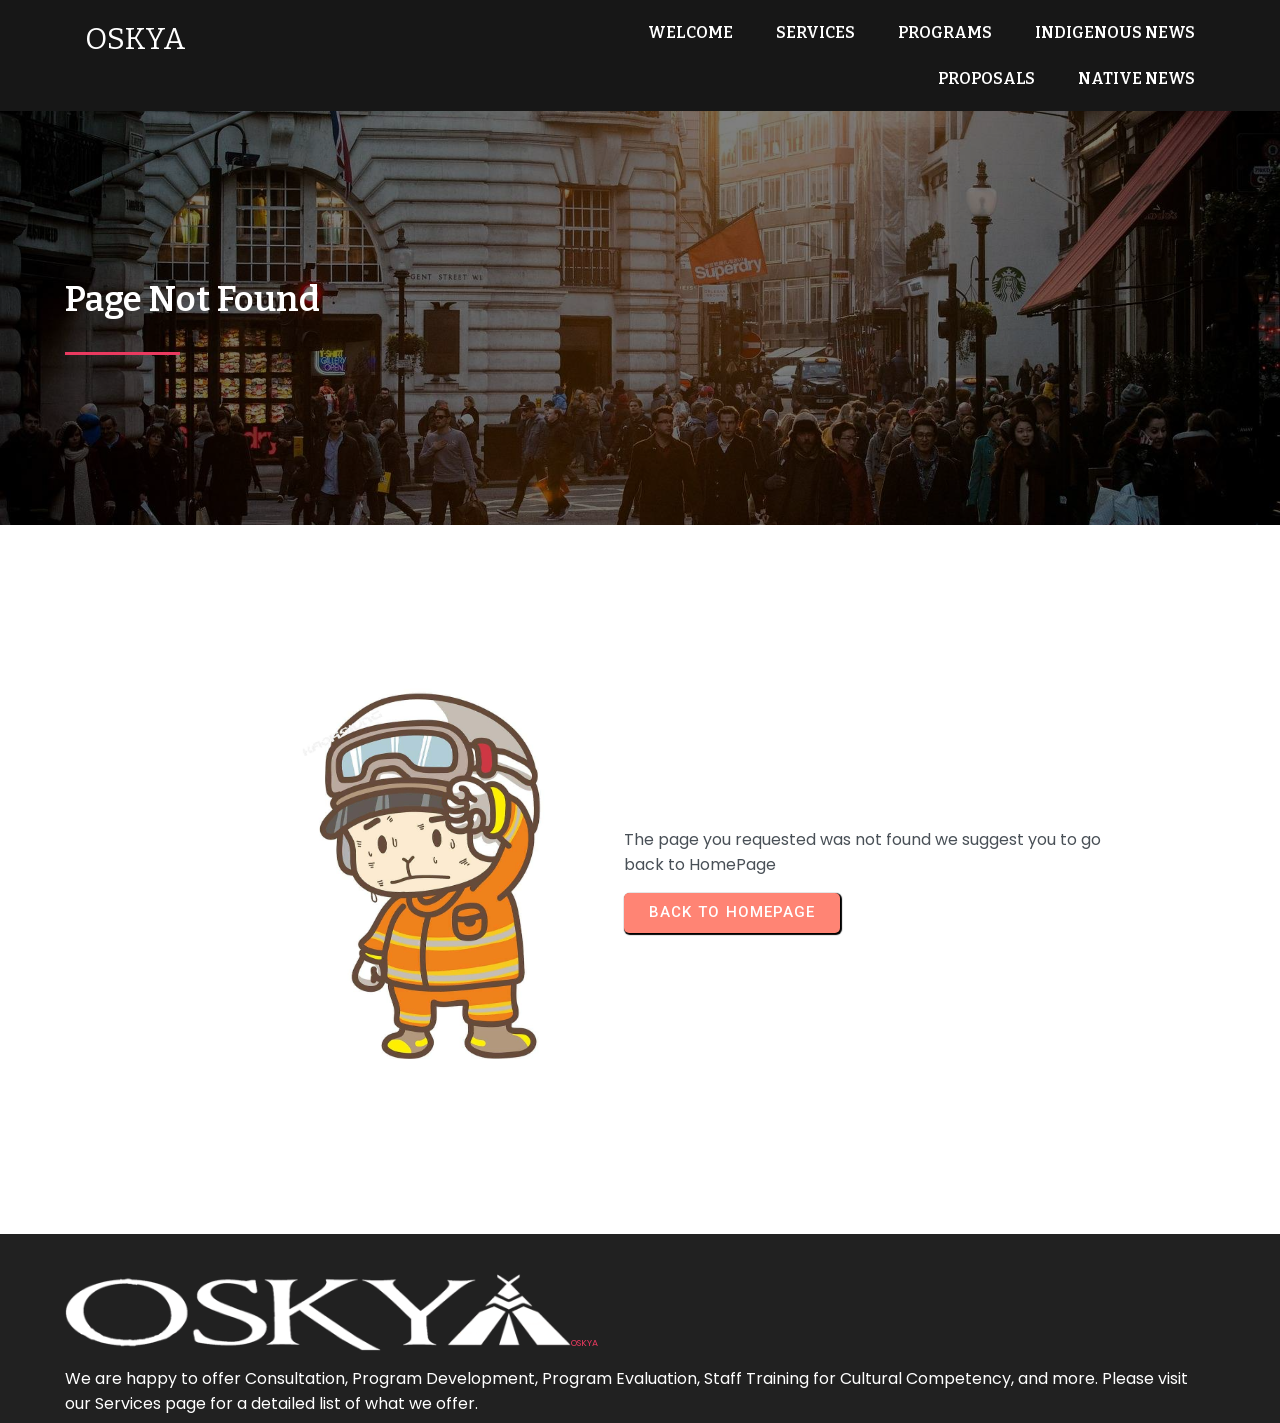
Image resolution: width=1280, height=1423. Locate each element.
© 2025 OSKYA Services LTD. (640, 1393)
